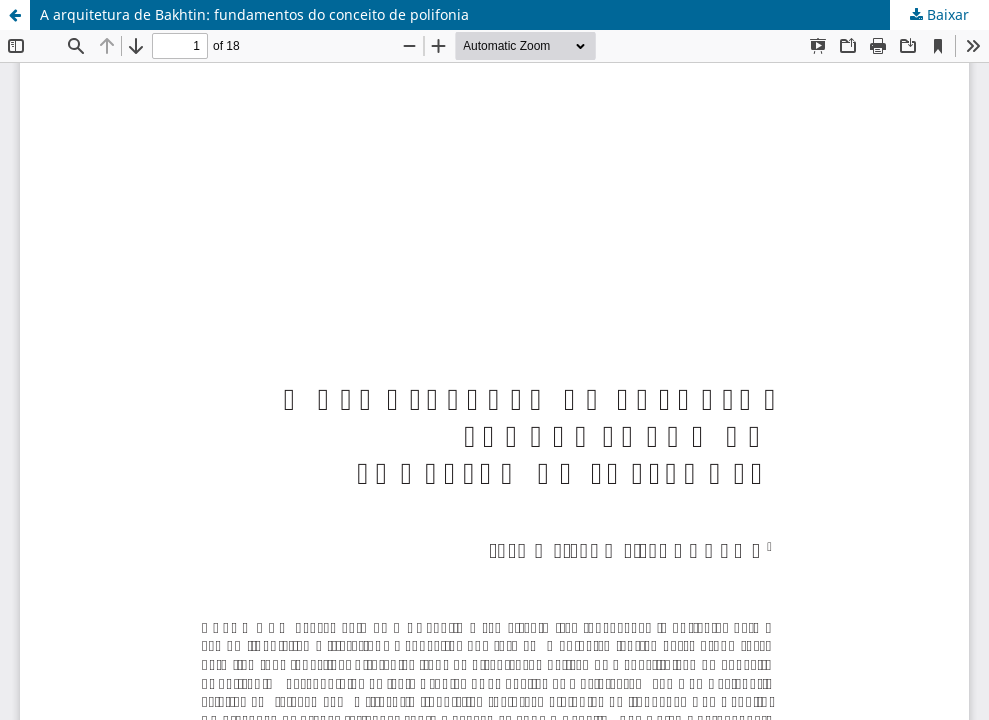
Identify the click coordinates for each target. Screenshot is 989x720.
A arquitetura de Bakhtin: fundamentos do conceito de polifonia (254, 14)
